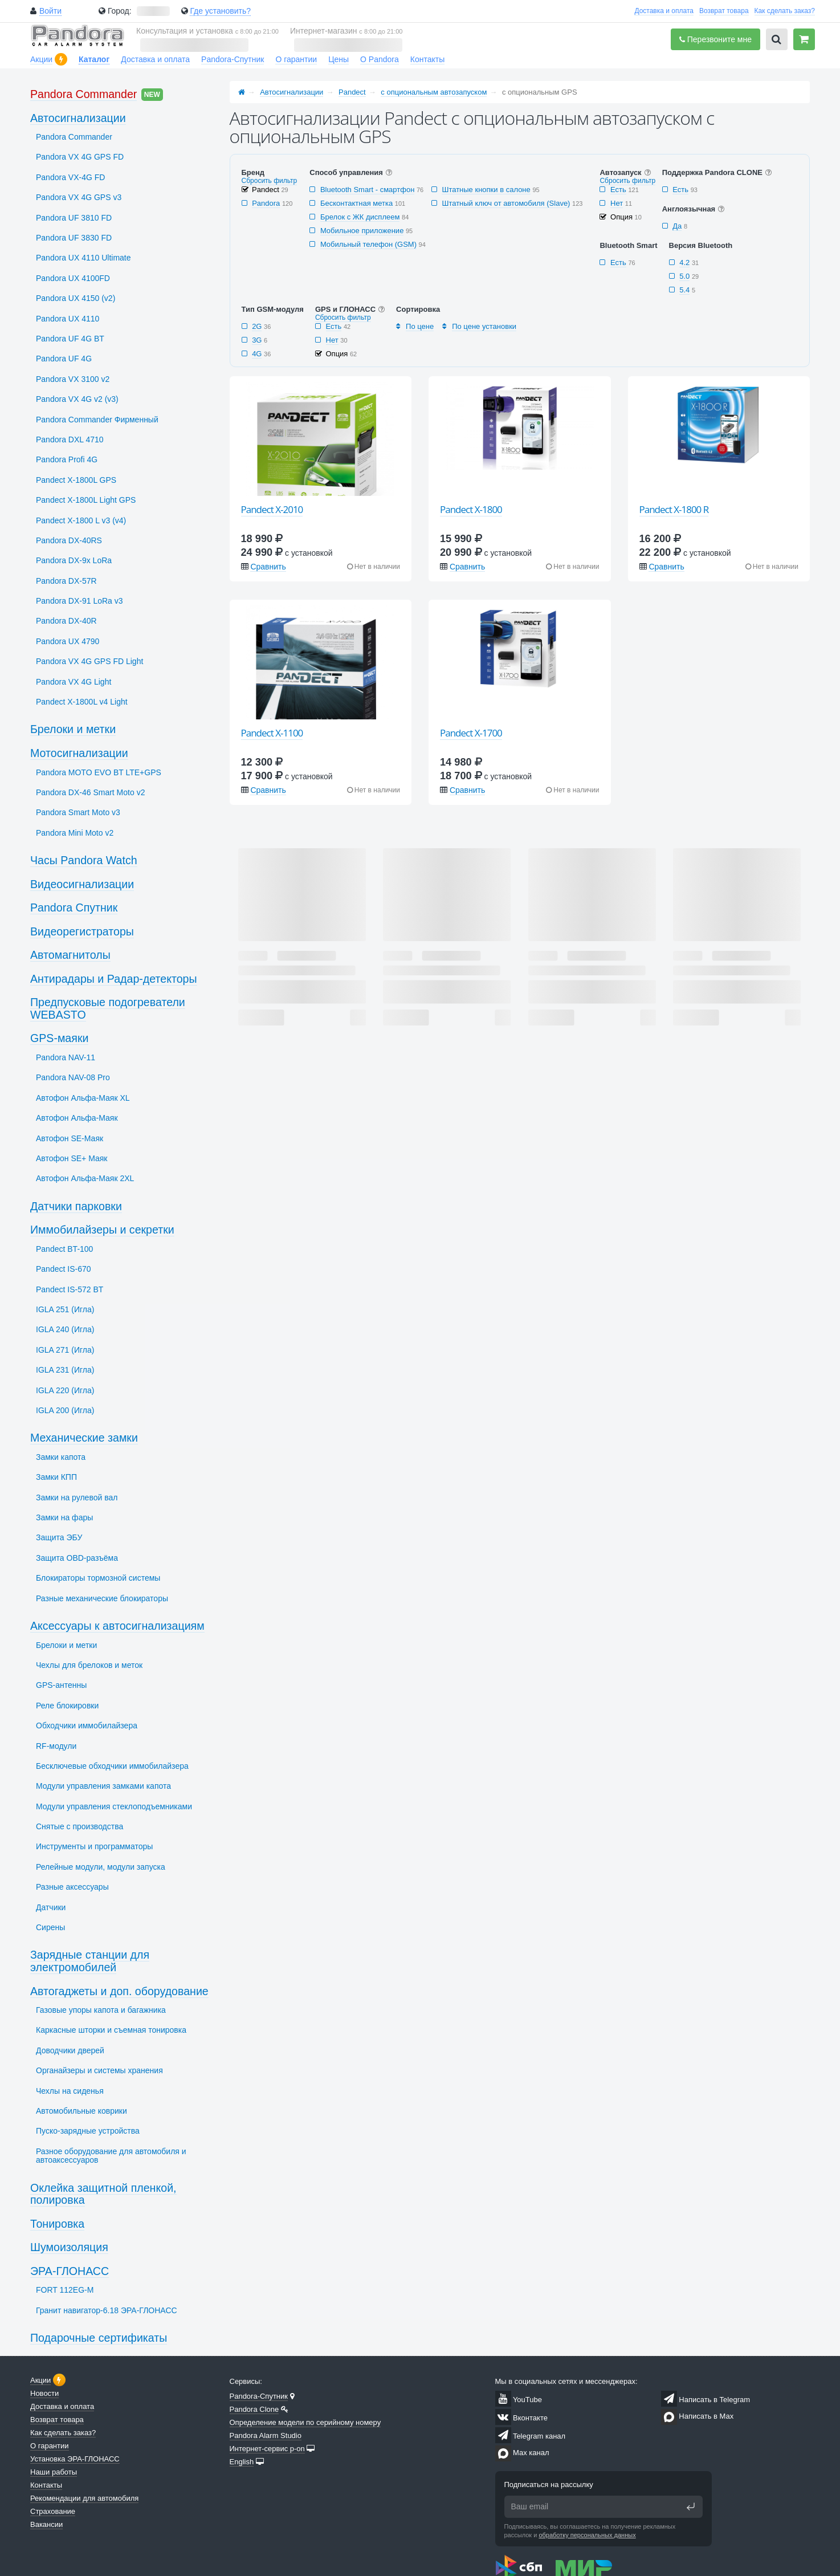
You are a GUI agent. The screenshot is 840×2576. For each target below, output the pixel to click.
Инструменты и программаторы (94, 1846)
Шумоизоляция (69, 2247)
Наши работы (53, 2472)
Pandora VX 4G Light (73, 681)
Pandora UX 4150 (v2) (75, 298)
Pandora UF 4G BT (70, 338)
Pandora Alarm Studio (265, 2435)
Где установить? (220, 10)
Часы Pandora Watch (83, 860)
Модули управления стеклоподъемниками (114, 1806)
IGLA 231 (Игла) (65, 1369)
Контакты (427, 59)
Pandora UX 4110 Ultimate (83, 257)
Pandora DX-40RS (69, 540)
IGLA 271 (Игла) (65, 1349)
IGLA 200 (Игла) (65, 1410)
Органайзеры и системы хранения (99, 2070)
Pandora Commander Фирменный (97, 419)
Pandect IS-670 (63, 1268)
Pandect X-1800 (471, 509)
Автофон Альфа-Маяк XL (83, 1097)
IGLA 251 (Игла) (65, 1309)
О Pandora (379, 59)
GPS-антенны (61, 1685)
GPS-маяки (59, 1038)
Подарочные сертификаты (98, 2337)
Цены (338, 59)
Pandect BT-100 (64, 1249)
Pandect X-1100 (272, 732)
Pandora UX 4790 (67, 641)
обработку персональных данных (587, 2535)
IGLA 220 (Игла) (65, 1390)
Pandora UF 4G (64, 358)
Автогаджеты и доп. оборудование (119, 1991)
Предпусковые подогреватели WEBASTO (107, 1008)
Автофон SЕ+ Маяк (72, 1158)
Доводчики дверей (70, 2050)
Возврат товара (724, 11)
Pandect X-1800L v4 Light (82, 701)
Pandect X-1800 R (674, 509)
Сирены (50, 1927)
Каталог (94, 59)
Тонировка (57, 2223)
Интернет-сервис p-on (267, 2448)
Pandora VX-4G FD (70, 177)
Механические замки (84, 1437)
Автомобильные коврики (81, 2110)
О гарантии (296, 59)
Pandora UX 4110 (67, 318)
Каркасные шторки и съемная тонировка (111, 2029)
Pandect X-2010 (272, 509)
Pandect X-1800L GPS (76, 480)
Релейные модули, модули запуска (100, 1866)
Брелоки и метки (73, 729)
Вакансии (46, 2524)
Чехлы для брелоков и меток (89, 1665)
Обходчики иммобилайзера (86, 1725)
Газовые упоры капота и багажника (101, 2010)
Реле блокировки (67, 1705)
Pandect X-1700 (471, 732)
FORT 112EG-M (64, 2289)
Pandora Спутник (73, 907)
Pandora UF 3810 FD (74, 217)
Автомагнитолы (70, 955)
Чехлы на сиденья (70, 2090)
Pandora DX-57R (66, 580)
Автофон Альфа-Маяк (77, 1117)
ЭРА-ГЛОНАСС (69, 2271)
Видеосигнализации (82, 884)
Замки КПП (56, 1477)
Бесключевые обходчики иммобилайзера (112, 1766)
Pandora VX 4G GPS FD (80, 156)
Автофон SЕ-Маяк (69, 1138)
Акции (41, 59)
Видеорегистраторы (82, 931)
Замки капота (60, 1457)
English (242, 2461)
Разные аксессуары (72, 1886)
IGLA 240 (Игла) (65, 1329)
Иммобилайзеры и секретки (102, 1229)
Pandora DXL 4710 (70, 439)
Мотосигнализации (79, 753)
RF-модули (56, 1746)
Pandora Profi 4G (66, 459)
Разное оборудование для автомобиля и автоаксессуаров (111, 2155)
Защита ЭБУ (59, 1537)
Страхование (52, 2511)
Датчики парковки (76, 1206)
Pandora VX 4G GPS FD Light (89, 661)
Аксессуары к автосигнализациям (117, 1625)
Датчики (51, 1907)
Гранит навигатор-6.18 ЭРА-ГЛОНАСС (106, 2310)
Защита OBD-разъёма (77, 1557)
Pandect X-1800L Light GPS (86, 499)
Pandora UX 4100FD (73, 278)
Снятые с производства (79, 1826)
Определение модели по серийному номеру (305, 2422)
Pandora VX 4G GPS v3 (78, 197)
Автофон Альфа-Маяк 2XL (85, 1178)
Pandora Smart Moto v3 (78, 812)
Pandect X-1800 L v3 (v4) (81, 520)
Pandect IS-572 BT (69, 1289)
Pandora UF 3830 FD (74, 237)
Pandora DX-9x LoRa (74, 560)
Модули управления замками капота (103, 1785)
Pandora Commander (83, 94)
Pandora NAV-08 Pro (73, 1077)
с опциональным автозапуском (434, 92)
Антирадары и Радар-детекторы (113, 978)
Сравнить (268, 566)
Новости (44, 2393)
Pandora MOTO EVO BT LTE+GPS (98, 772)
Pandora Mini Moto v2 (74, 832)
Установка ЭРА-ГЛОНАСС (75, 2459)
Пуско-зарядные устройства (88, 2130)
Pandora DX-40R (66, 620)
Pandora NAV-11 (65, 1057)
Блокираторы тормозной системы (98, 1577)
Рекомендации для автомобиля (84, 2498)
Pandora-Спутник (232, 59)
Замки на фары (64, 1517)
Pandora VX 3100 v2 (72, 379)
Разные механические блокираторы (102, 1598)
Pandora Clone (254, 2409)
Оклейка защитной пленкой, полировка (103, 2194)
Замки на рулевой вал (76, 1497)
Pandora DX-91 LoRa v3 (79, 600)
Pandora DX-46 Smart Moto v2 (90, 792)
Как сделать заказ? (785, 11)
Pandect (352, 92)
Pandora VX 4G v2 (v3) (77, 399)
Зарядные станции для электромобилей (89, 1960)
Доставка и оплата (664, 11)
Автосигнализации (291, 92)
